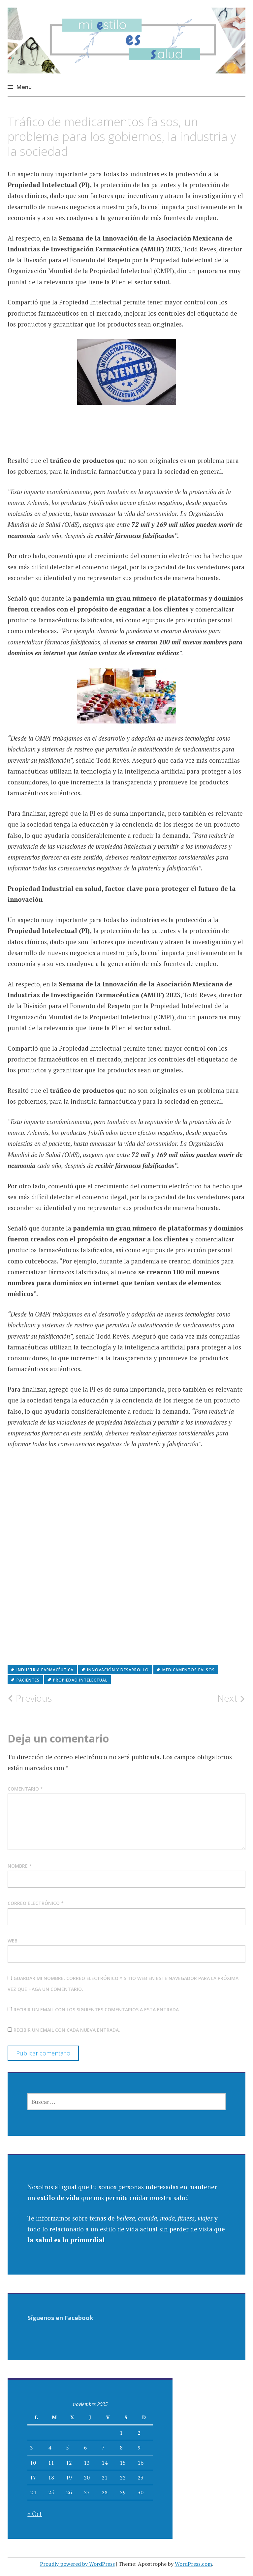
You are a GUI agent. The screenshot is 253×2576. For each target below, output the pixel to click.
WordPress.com (193, 2563)
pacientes (28, 1680)
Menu (24, 87)
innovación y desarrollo (118, 1670)
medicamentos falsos (188, 1670)
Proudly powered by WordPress (77, 2563)
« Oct (34, 2513)
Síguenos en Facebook (60, 2318)
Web (12, 1941)
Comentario (25, 1789)
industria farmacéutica (45, 1670)
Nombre (20, 1866)
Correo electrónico (36, 1903)
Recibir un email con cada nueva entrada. (67, 2030)
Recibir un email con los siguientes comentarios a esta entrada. (97, 2009)
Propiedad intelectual (80, 1680)
